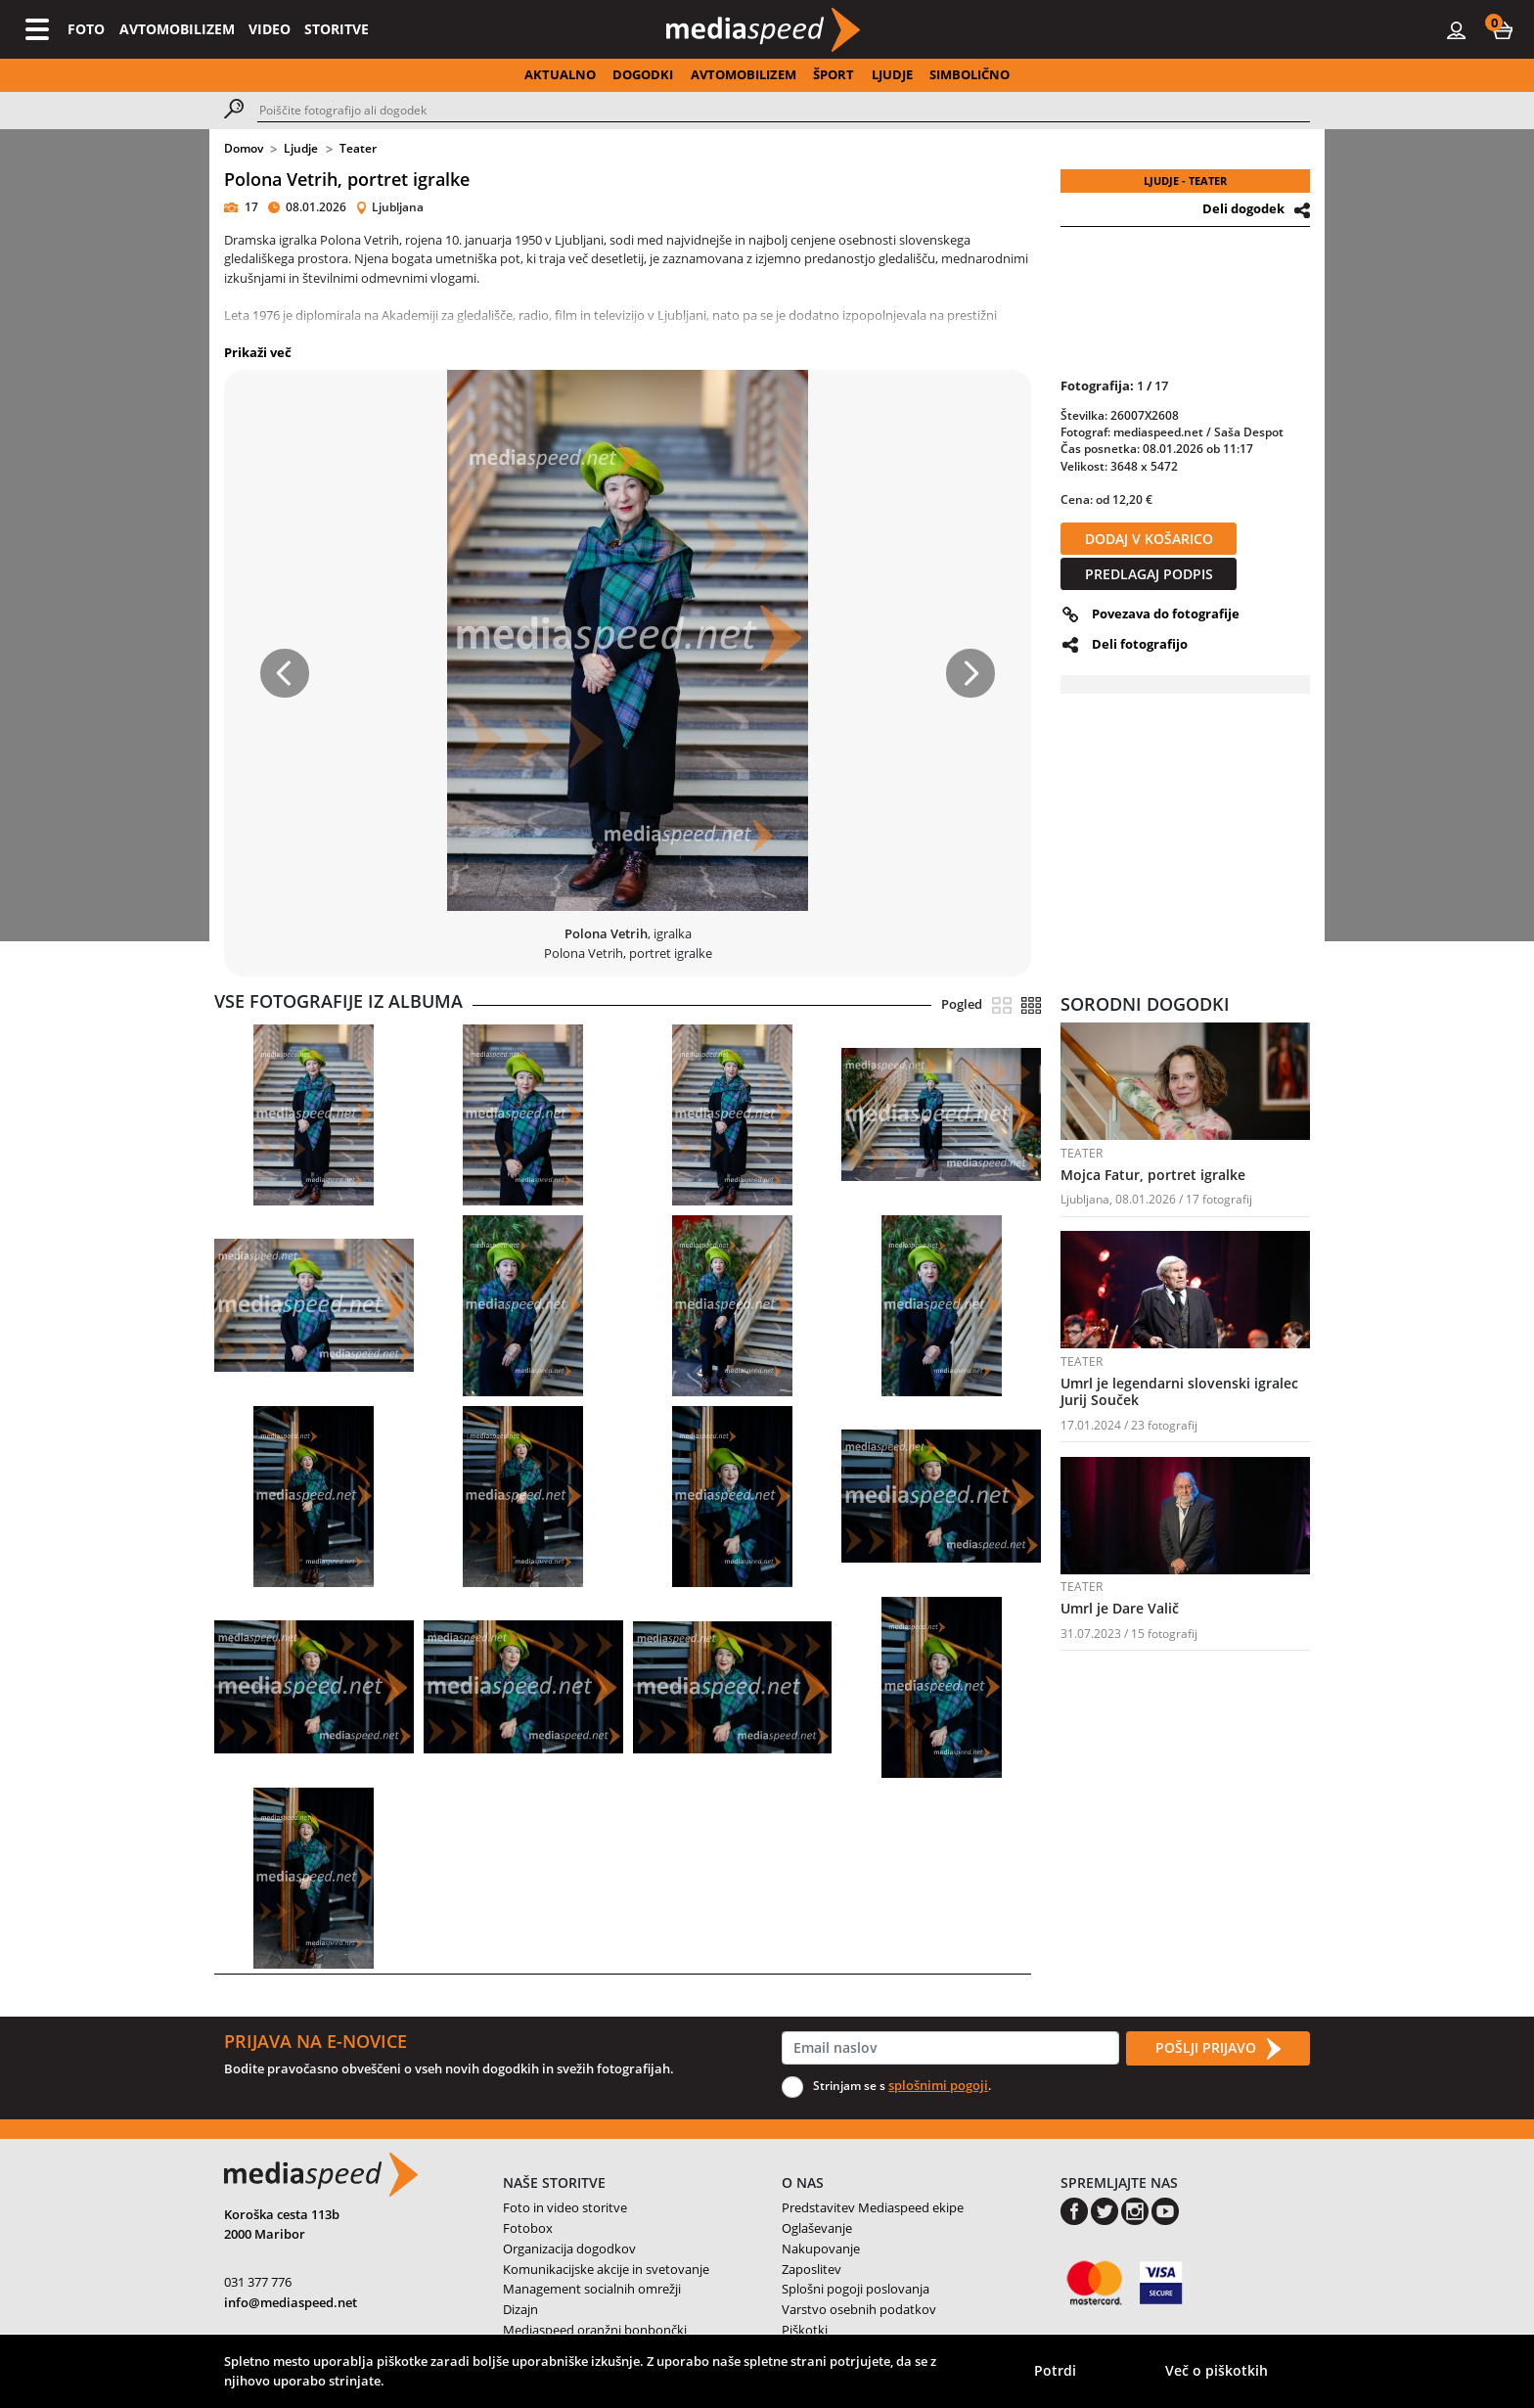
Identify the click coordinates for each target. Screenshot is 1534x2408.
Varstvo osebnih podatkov (859, 2309)
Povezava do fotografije (1166, 613)
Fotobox (528, 2228)
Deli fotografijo (1140, 644)
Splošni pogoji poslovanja (855, 2288)
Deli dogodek (1243, 208)
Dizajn (520, 2309)
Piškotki (805, 2330)
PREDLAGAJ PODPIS (1149, 574)
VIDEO (269, 29)
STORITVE (336, 29)
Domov (243, 148)
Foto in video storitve (565, 2207)
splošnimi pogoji (938, 2085)
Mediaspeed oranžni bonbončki (595, 2330)
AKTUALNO (560, 74)
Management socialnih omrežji (592, 2288)
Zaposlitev (811, 2269)
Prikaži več (258, 352)
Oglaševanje (817, 2228)
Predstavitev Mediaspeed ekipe (873, 2207)
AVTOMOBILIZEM (177, 29)
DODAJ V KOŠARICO (1149, 538)
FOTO (86, 29)
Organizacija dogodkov (569, 2248)
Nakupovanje (821, 2248)
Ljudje (301, 148)
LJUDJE (892, 74)
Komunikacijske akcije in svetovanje (606, 2269)
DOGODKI (642, 74)
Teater (358, 148)
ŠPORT (833, 74)
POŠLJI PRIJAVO (1218, 2049)
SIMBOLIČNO (969, 74)
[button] (1502, 29)
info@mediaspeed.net (290, 2302)
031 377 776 (258, 2282)
